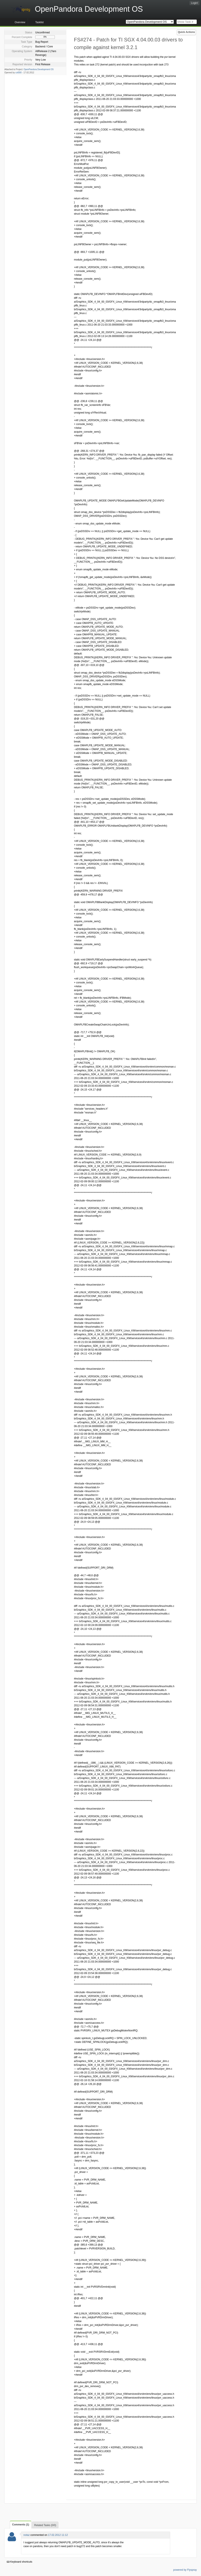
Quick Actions (186, 32)
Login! (194, 2)
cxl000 (19, 72)
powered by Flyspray (185, 2569)
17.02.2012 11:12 (58, 2535)
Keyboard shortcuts (19, 2561)
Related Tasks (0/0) (45, 2525)
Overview (20, 22)
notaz (26, 2535)
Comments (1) (20, 2524)
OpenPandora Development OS (39, 69)
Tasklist (39, 22)
